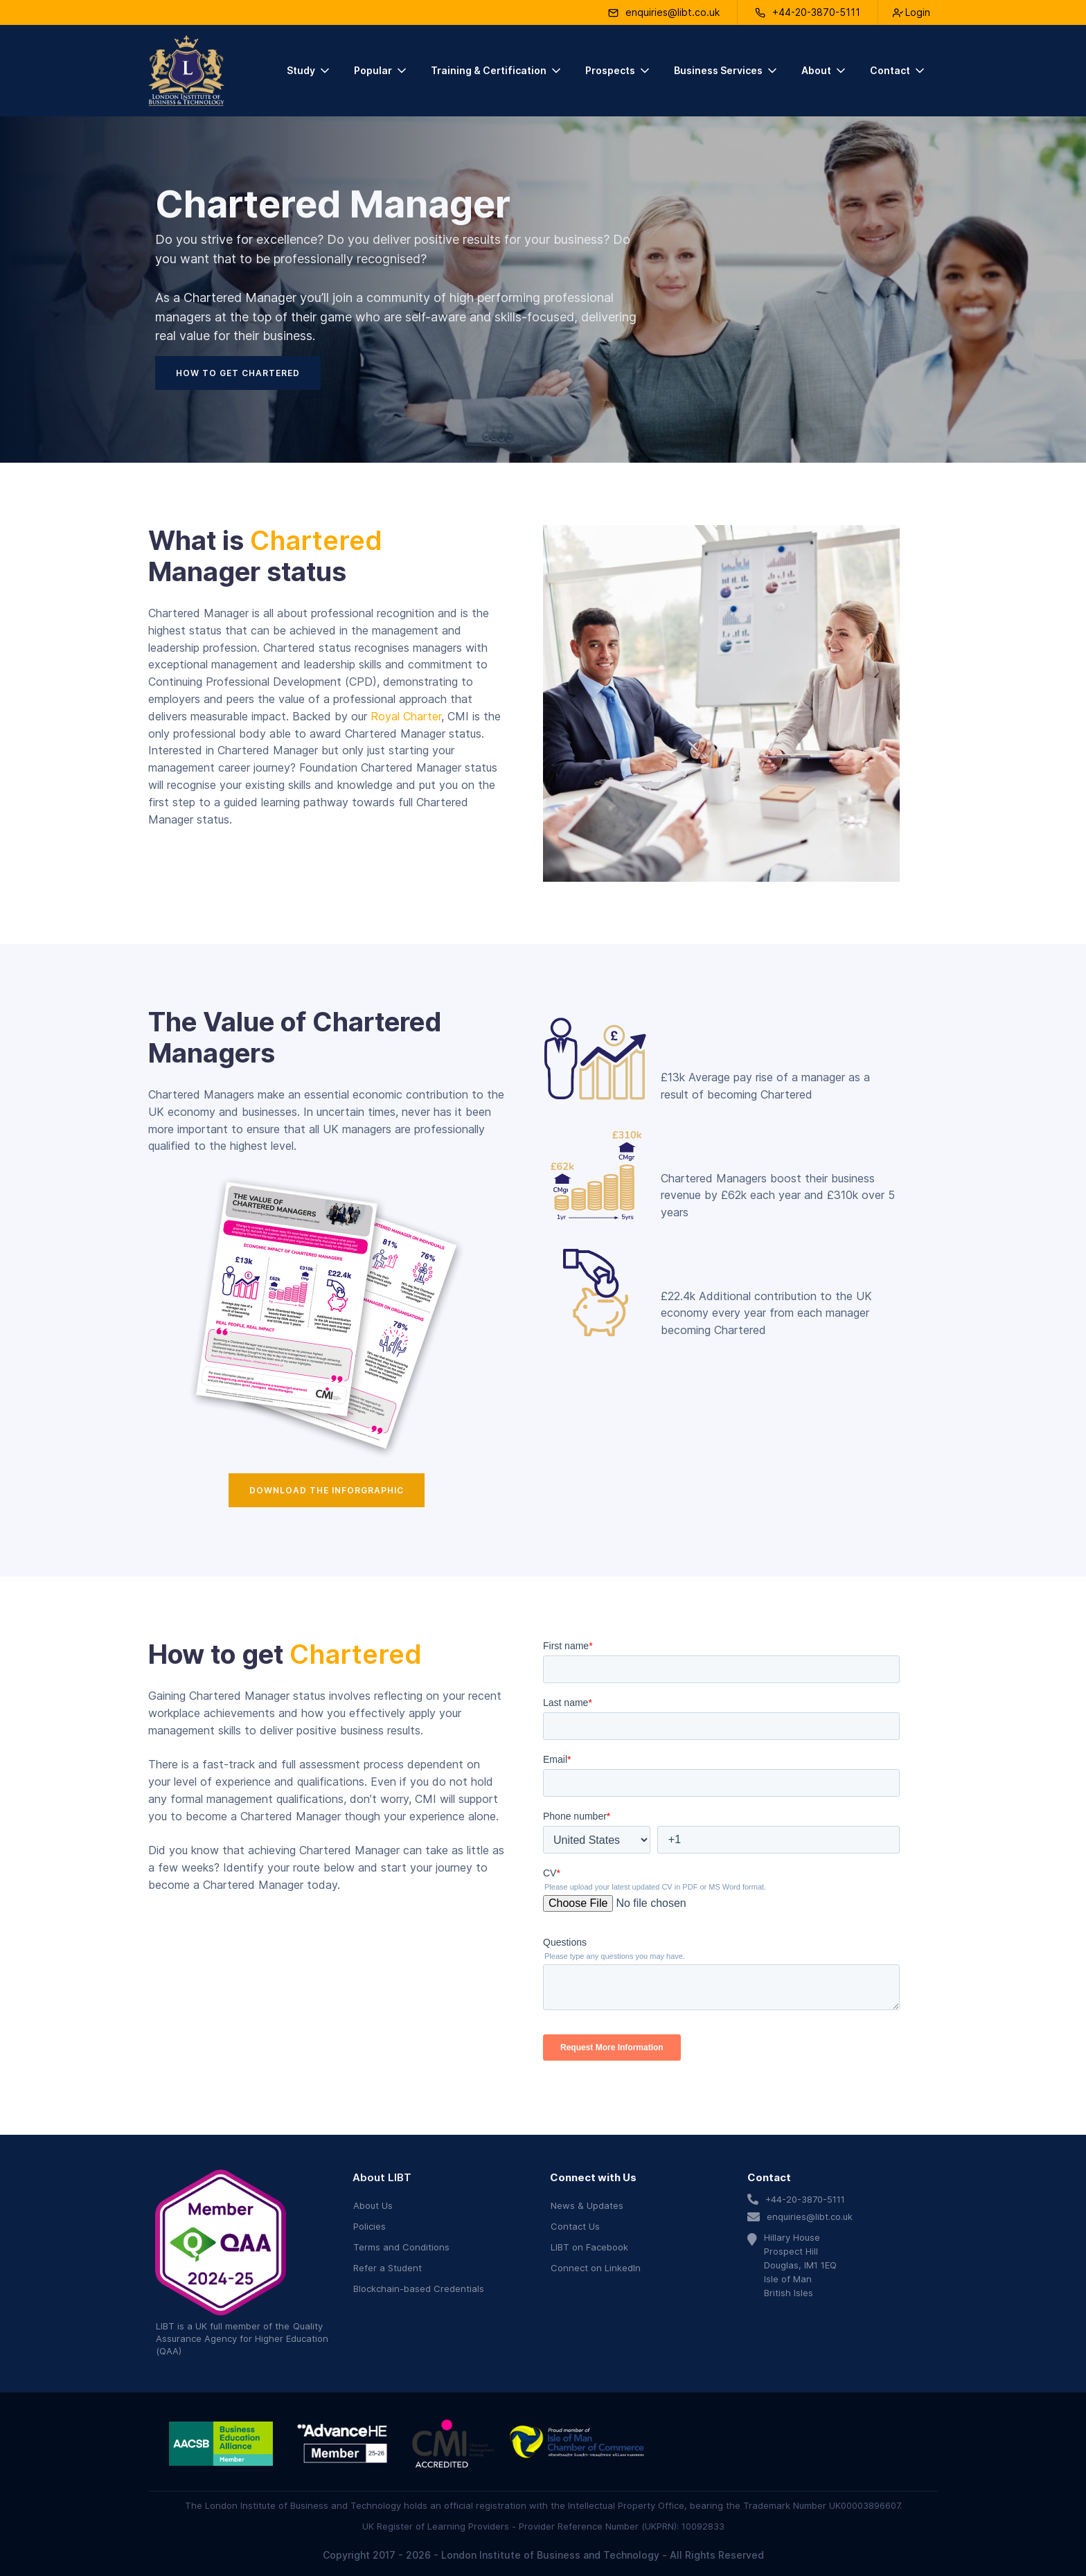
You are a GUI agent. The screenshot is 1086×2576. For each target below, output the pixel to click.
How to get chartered (238, 373)
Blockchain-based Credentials (418, 2288)
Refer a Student (387, 2267)
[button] (309, 70)
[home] (186, 70)
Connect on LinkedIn (596, 2267)
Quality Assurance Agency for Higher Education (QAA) (242, 2338)
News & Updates (587, 2205)
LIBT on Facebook (589, 2247)
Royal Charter (406, 716)
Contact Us (575, 2226)
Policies (369, 2226)
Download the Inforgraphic (326, 1490)
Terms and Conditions (401, 2247)
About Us (373, 2205)
